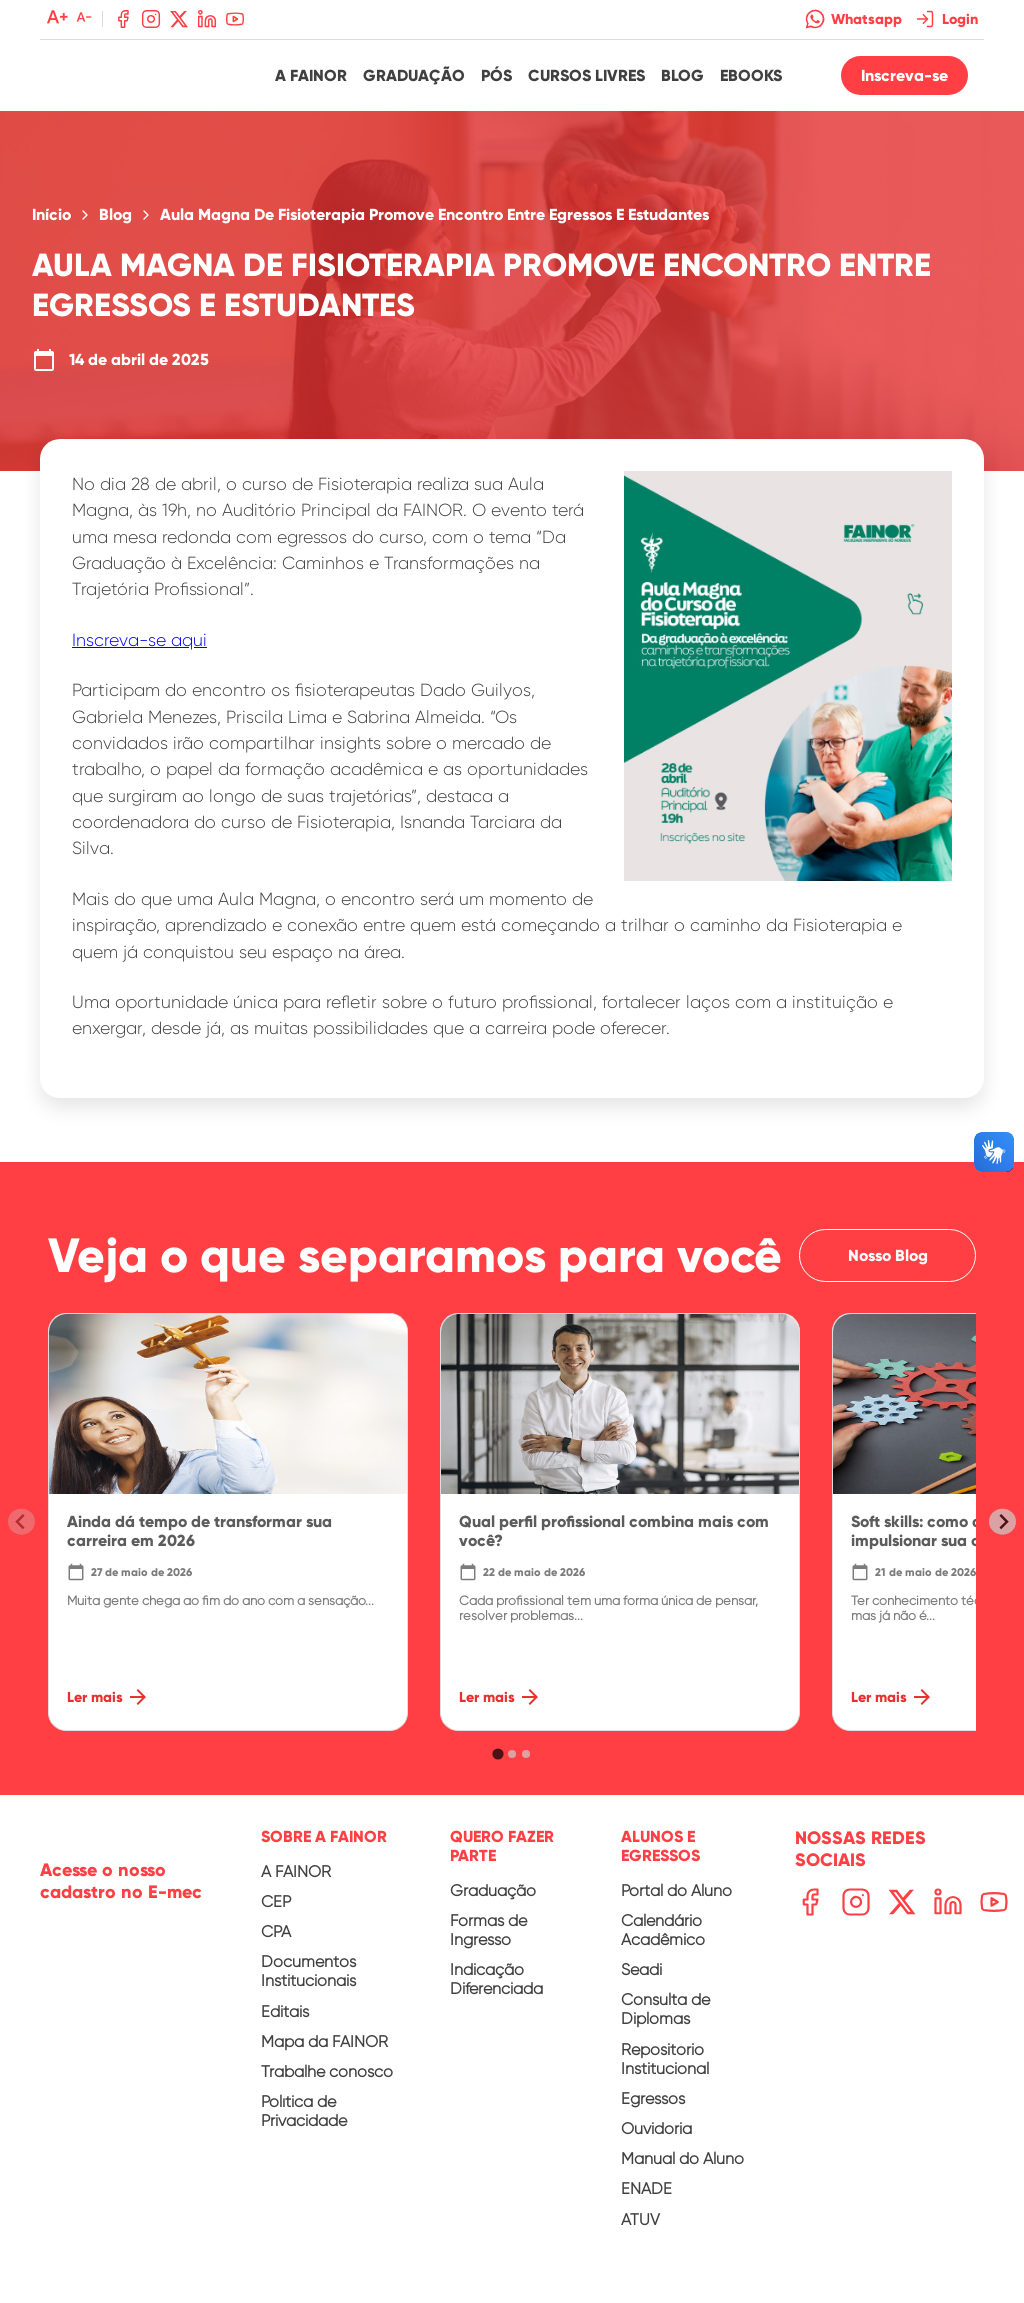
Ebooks (751, 80)
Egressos (653, 2109)
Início (51, 226)
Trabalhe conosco (327, 2082)
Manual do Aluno (682, 2169)
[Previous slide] (21, 1532)
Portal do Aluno (676, 1901)
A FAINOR (296, 1882)
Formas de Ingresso (488, 1941)
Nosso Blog (887, 1266)
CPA (276, 1942)
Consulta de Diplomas (665, 2020)
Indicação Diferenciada (496, 1990)
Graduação (414, 80)
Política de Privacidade (304, 2122)
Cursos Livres (586, 80)
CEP (276, 1912)
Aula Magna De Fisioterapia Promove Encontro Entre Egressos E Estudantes (434, 226)
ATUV (640, 2229)
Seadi (641, 1980)
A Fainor (311, 80)
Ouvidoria (656, 2139)
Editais (285, 2022)
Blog (682, 80)
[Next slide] (1002, 1532)
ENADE (646, 2199)
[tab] (497, 1764)
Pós (496, 80)
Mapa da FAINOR (324, 2052)
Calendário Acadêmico (663, 1941)
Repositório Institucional (665, 2070)
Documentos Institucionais (308, 1982)
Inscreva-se (904, 80)
